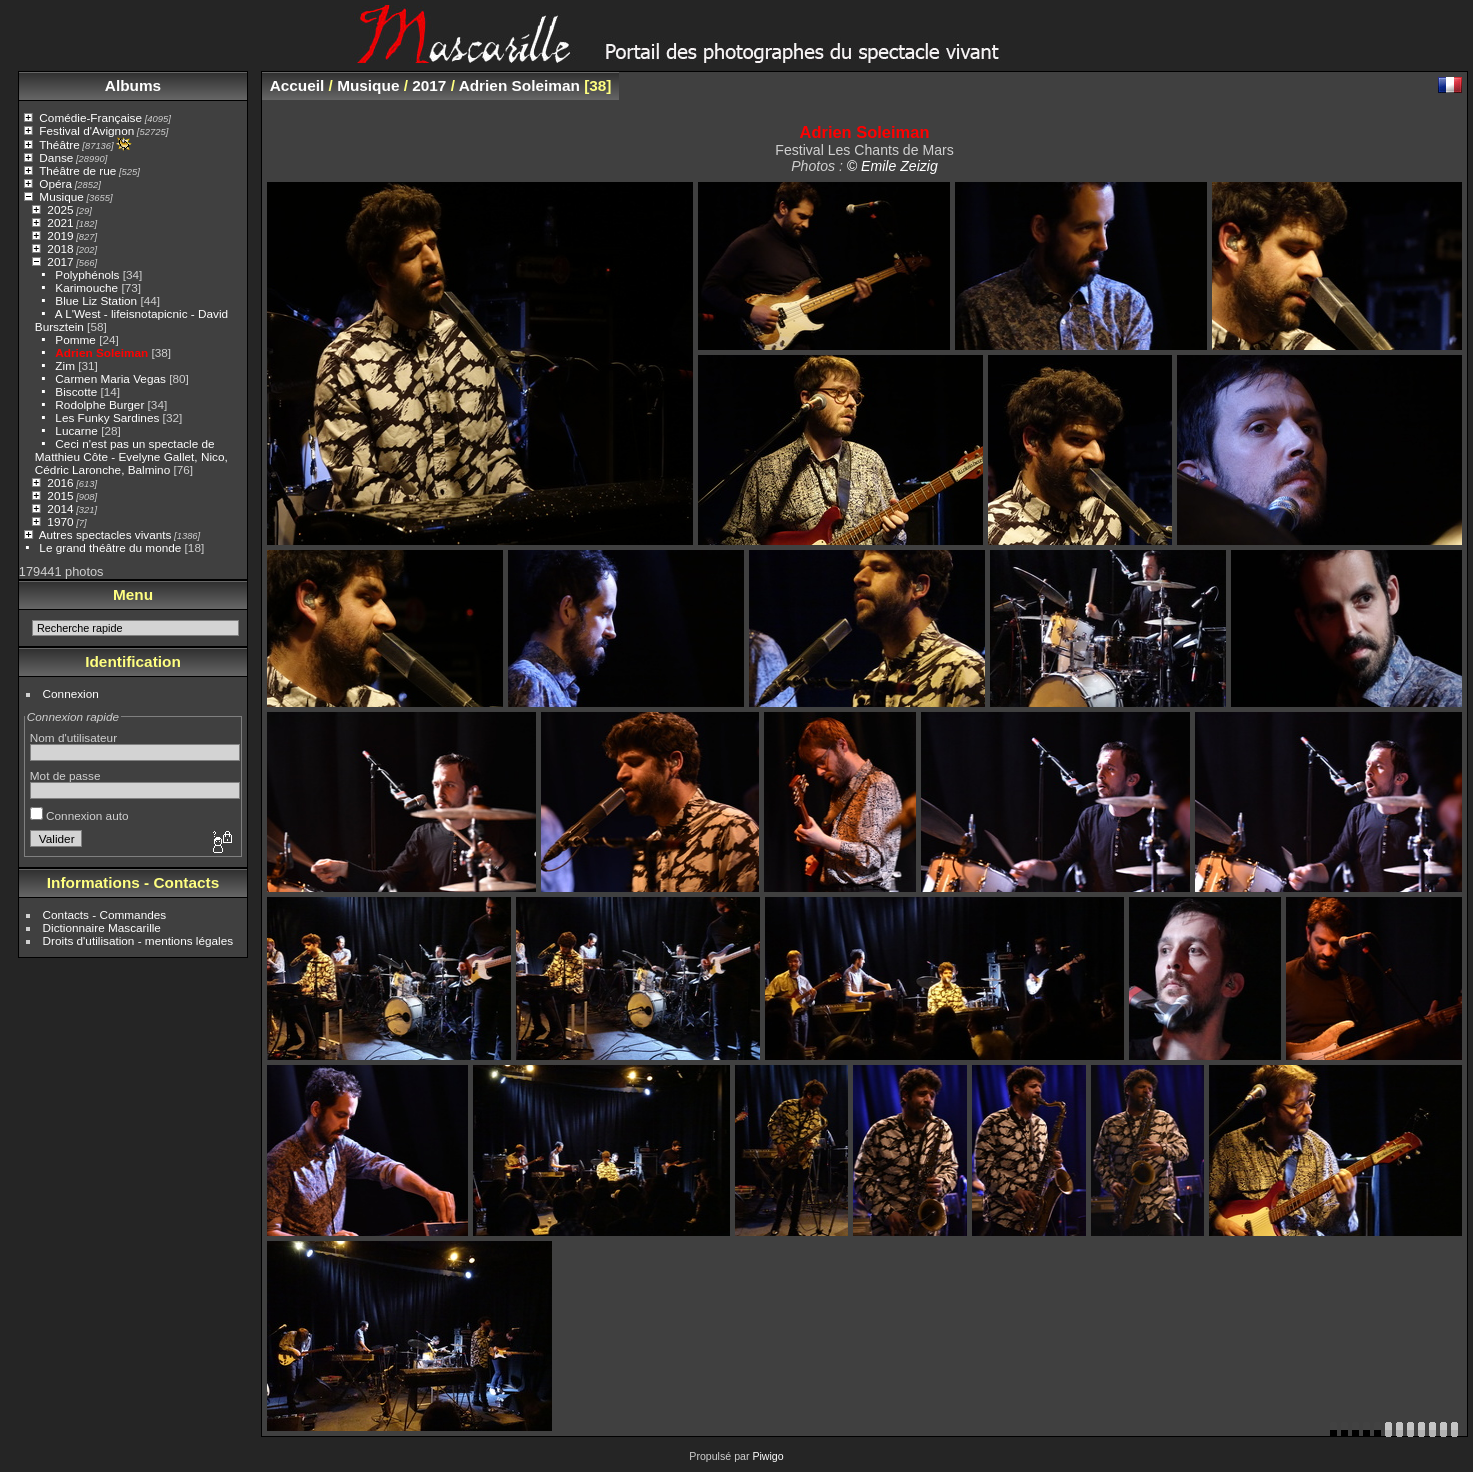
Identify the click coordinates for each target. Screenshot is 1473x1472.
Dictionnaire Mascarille (102, 927)
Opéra (55, 183)
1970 (60, 521)
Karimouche (86, 287)
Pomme (75, 339)
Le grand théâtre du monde (110, 547)
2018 (60, 248)
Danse (56, 157)
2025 (60, 209)
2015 (60, 495)
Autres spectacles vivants (105, 534)
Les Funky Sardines (107, 417)
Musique (61, 196)
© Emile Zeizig (892, 166)
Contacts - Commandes (105, 914)
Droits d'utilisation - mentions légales (138, 940)
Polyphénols (87, 274)
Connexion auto (79, 815)
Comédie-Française (90, 117)
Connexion (71, 693)
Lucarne (76, 430)
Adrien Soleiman (101, 352)
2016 (60, 482)
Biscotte (76, 391)
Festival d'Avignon (86, 130)
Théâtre (59, 144)
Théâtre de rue (77, 170)
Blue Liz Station (96, 300)
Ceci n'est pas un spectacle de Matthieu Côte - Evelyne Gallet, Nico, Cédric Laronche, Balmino (131, 456)
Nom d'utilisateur (73, 737)
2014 (60, 508)
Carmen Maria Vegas (110, 378)
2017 (60, 261)
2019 (60, 235)
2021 (60, 222)
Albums (133, 85)
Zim (65, 365)
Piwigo (767, 1456)
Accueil (297, 85)
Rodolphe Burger (99, 404)
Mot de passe (65, 775)
